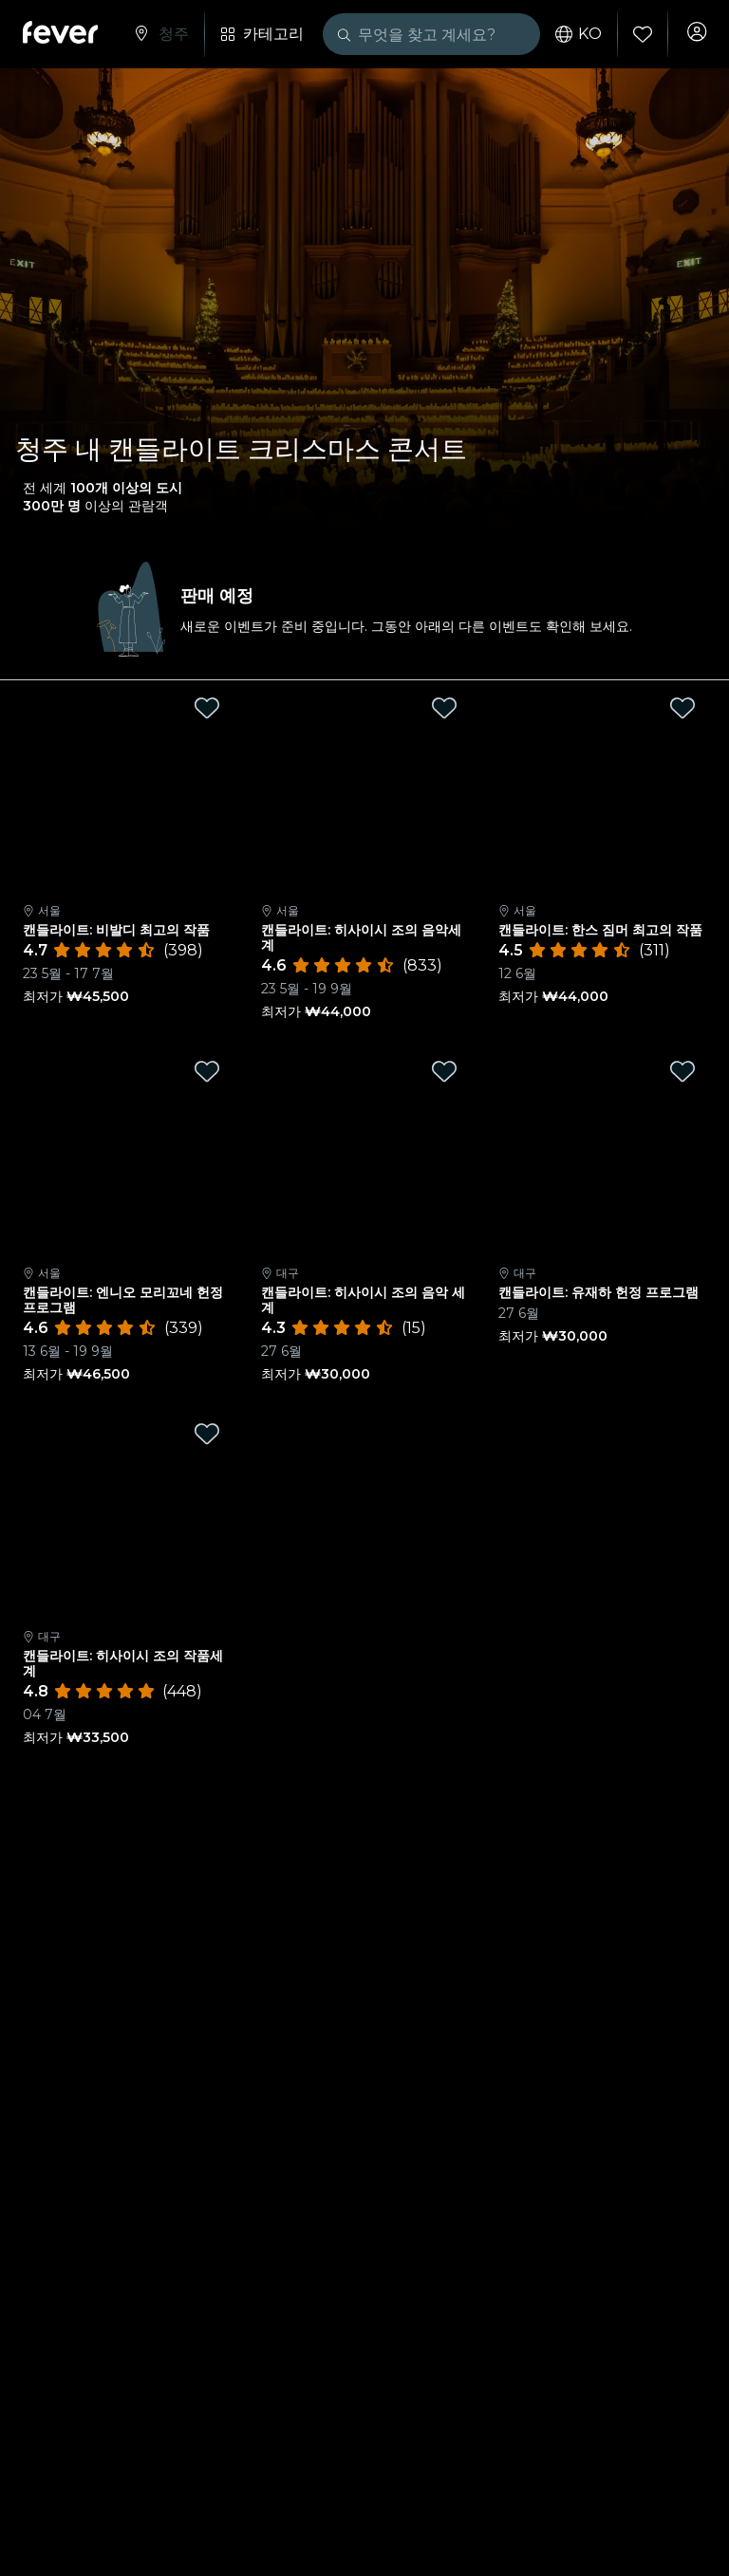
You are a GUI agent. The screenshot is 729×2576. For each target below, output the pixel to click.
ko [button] (571, 34)
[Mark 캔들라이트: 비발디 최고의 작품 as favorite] (207, 707)
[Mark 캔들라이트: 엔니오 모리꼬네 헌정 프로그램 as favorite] (207, 1071)
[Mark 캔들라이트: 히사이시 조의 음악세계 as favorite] (444, 707)
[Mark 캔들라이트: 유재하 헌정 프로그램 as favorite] (682, 1071)
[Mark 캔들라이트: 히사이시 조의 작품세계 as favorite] (207, 1433)
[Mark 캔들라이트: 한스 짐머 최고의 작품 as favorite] (682, 707)
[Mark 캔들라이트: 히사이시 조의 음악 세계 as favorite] (444, 1071)
